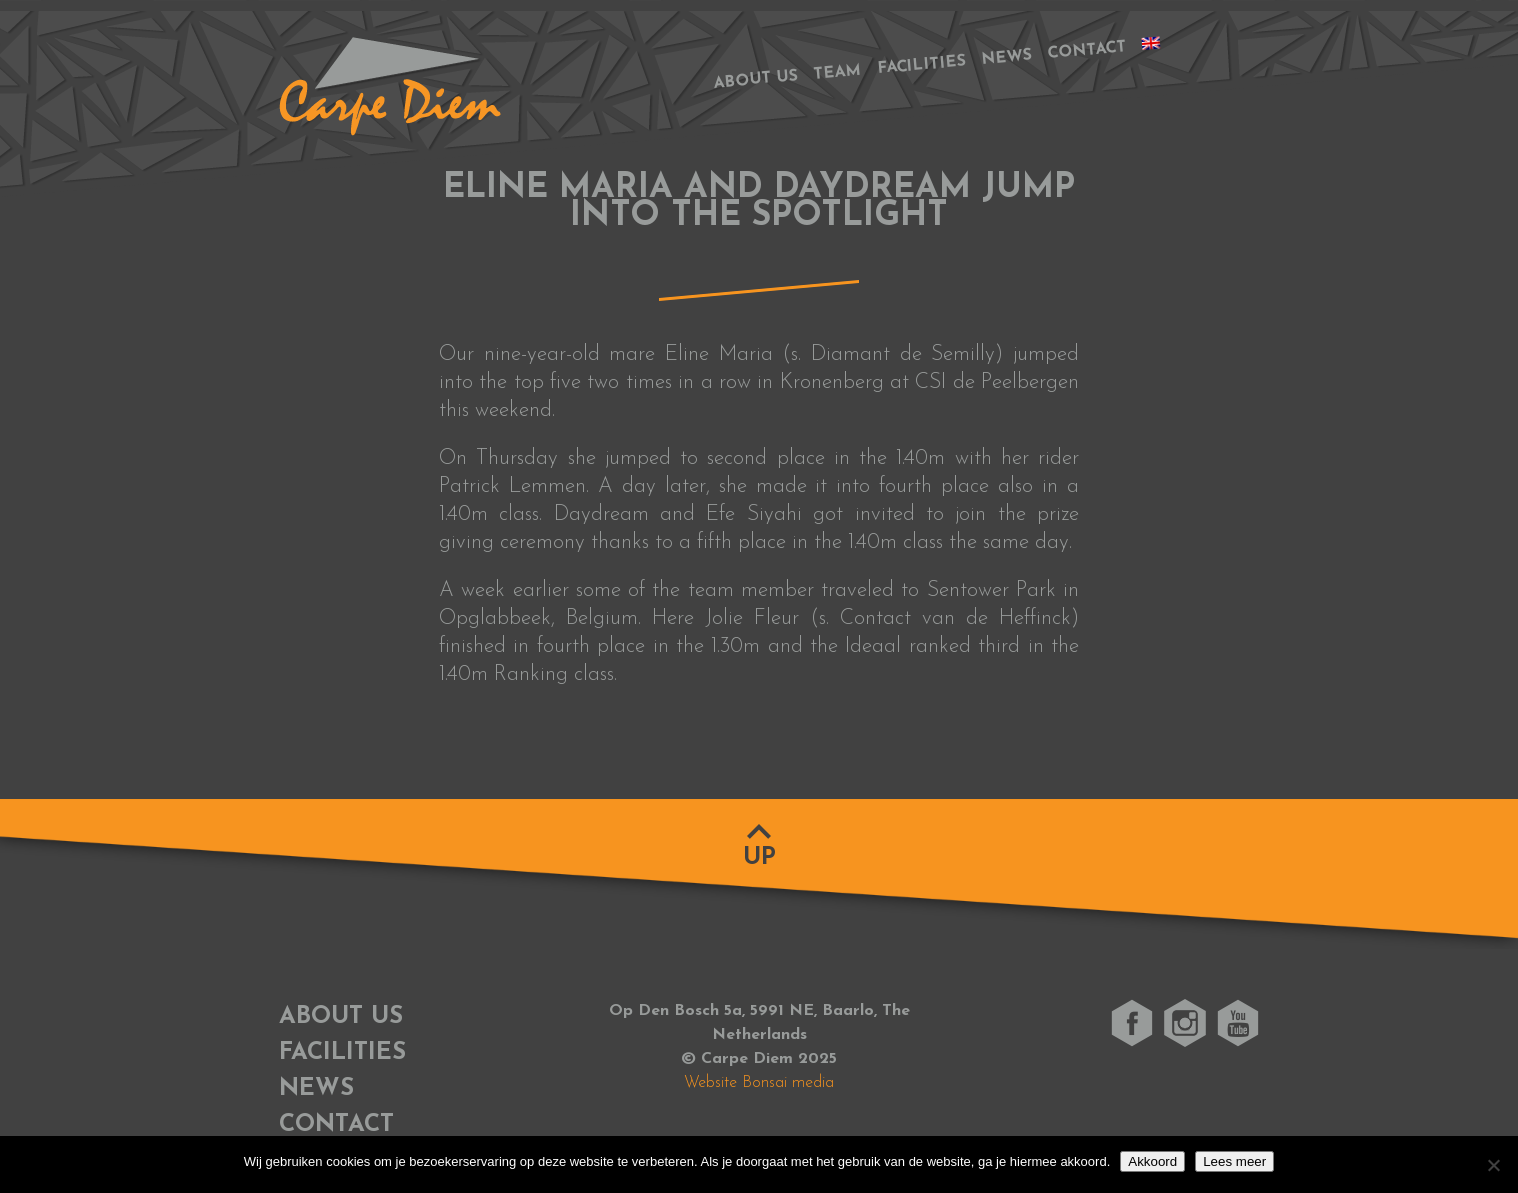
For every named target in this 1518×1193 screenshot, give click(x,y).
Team (837, 73)
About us (755, 79)
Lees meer (1234, 1161)
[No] (1493, 1165)
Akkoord (1152, 1161)
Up (759, 858)
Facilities (922, 66)
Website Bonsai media (759, 1083)
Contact (1087, 50)
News (1006, 58)
